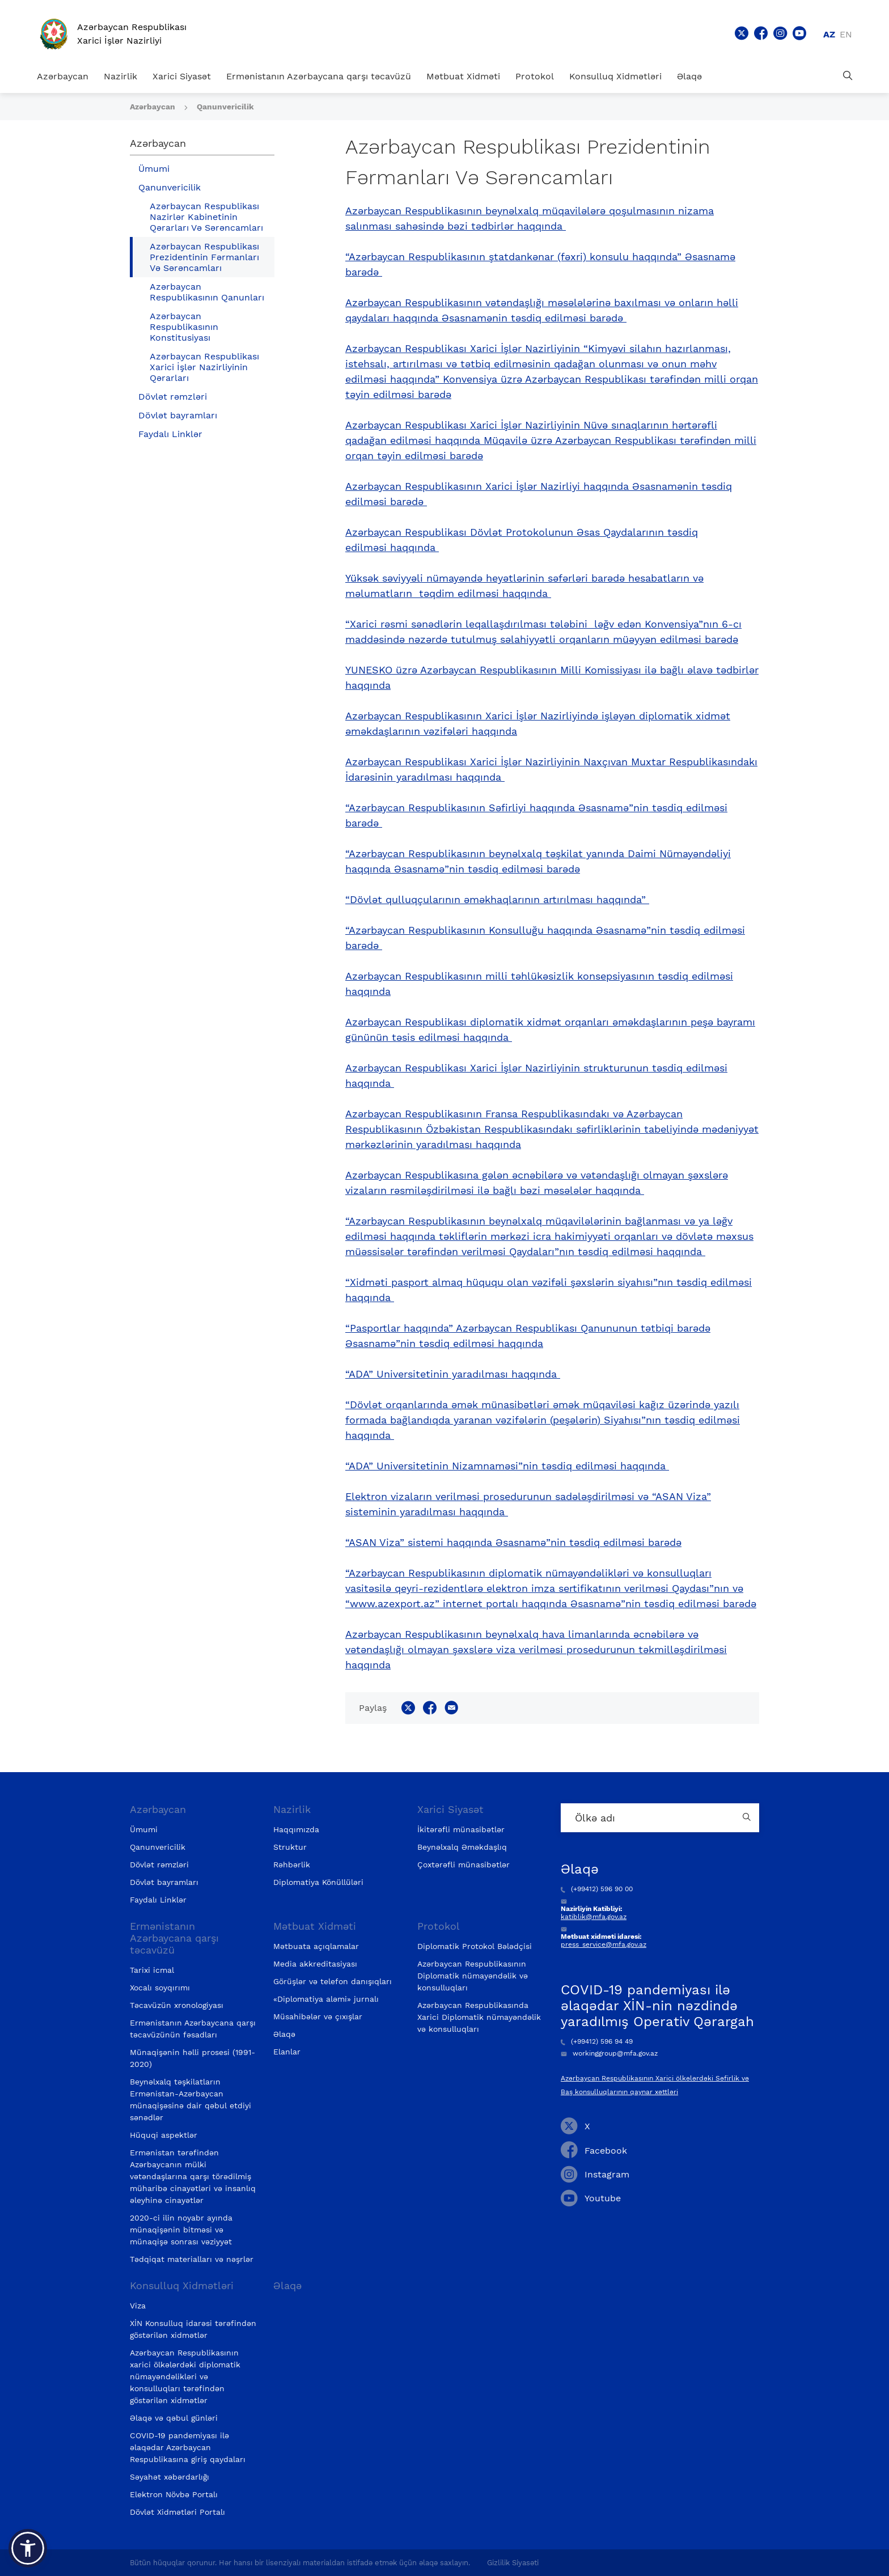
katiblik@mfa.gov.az (593, 1917)
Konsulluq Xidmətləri (615, 76)
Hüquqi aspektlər (163, 2134)
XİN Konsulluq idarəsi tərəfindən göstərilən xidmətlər (193, 2329)
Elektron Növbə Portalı (174, 2494)
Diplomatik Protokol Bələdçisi (474, 1946)
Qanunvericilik (225, 106)
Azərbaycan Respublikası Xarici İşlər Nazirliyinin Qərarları (204, 367)
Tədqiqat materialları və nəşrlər (191, 2259)
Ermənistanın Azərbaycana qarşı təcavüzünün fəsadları (193, 2028)
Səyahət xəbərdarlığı (169, 2476)
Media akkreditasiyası (315, 1963)
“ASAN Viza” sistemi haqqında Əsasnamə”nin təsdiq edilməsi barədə (513, 1542)
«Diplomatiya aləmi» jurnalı (326, 1998)
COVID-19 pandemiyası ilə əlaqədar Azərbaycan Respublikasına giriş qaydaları (187, 2447)
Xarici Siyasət (182, 76)
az (829, 34)
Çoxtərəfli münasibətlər (463, 1864)
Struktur (290, 1847)
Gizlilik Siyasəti (513, 2562)
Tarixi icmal (152, 1970)
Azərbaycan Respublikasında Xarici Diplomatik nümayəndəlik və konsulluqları (479, 2017)
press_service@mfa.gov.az (603, 1944)
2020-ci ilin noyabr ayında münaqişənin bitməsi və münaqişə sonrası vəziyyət (181, 2229)
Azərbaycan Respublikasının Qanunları (207, 292)
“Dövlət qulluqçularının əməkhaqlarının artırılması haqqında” (497, 899)
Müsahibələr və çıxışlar (317, 2016)
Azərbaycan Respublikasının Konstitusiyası (184, 327)
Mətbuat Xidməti (463, 76)
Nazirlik (120, 76)
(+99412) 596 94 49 (597, 2041)
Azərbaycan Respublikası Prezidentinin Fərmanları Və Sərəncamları (204, 257)
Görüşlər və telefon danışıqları (332, 1981)
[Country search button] (747, 1817)
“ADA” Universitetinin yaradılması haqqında (452, 1374)
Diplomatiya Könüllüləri (318, 1882)
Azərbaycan (62, 76)
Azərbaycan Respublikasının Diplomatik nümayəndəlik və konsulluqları (472, 1975)
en (846, 34)
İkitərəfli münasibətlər (461, 1829)
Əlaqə (689, 76)
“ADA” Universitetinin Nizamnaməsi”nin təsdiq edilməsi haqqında (507, 1466)
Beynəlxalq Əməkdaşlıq (462, 1847)
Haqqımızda (296, 1829)
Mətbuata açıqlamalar (316, 1946)
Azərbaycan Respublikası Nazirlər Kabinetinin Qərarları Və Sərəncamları (206, 217)
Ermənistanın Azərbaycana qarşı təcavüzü (318, 76)
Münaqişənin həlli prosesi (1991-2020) (192, 2058)
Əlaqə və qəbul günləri (174, 2417)
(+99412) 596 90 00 (597, 1889)
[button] (27, 2548)
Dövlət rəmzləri (172, 396)
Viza (138, 2305)
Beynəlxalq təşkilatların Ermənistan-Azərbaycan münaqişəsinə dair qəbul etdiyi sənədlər (190, 2099)
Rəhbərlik (291, 1864)
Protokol (534, 76)
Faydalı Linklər (170, 434)
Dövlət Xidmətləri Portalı (177, 2511)
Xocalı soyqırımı (160, 1987)
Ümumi (154, 168)
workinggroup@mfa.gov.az (609, 2053)
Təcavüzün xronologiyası (176, 2005)
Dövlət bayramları (177, 415)
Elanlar (286, 2051)
